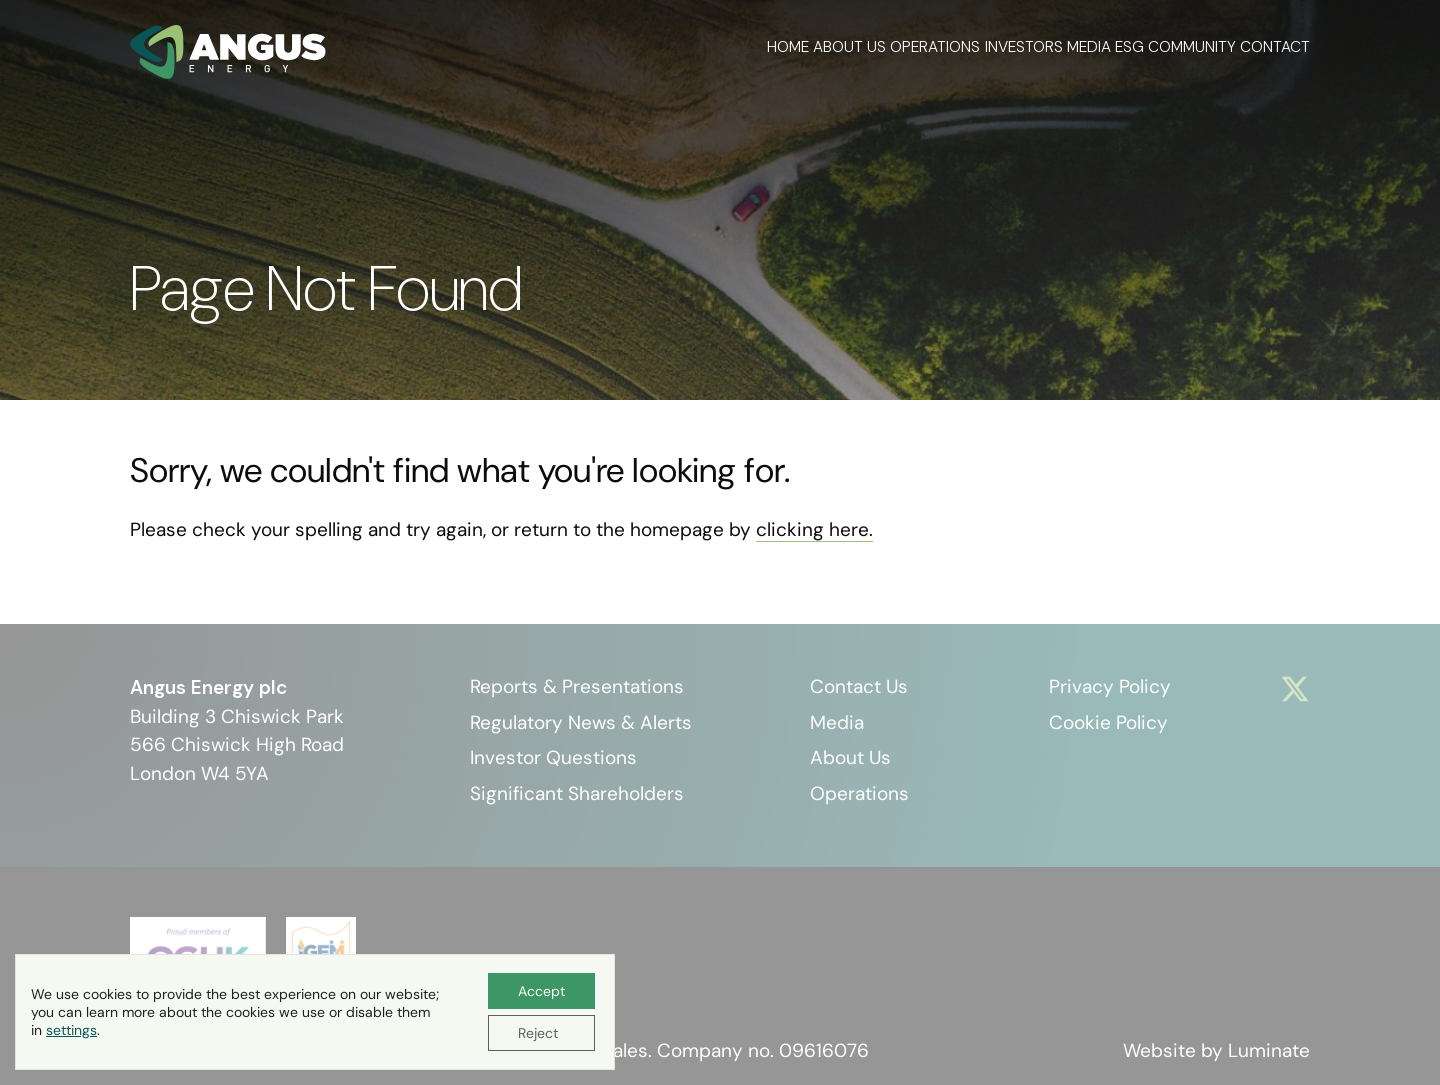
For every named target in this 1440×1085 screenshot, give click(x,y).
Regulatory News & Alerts (581, 722)
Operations (816, 45)
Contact (1275, 45)
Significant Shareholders (577, 793)
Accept (541, 991)
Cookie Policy (1108, 722)
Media (1017, 45)
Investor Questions (553, 757)
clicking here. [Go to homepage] (814, 529)
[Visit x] (1295, 689)
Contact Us (859, 686)
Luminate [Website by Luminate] (1269, 1050)
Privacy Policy (1110, 686)
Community (1168, 45)
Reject (538, 1033)
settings (71, 1030)
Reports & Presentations (577, 686)
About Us (706, 45)
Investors (928, 45)
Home (621, 45)
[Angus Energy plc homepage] (228, 52)
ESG (1081, 45)
